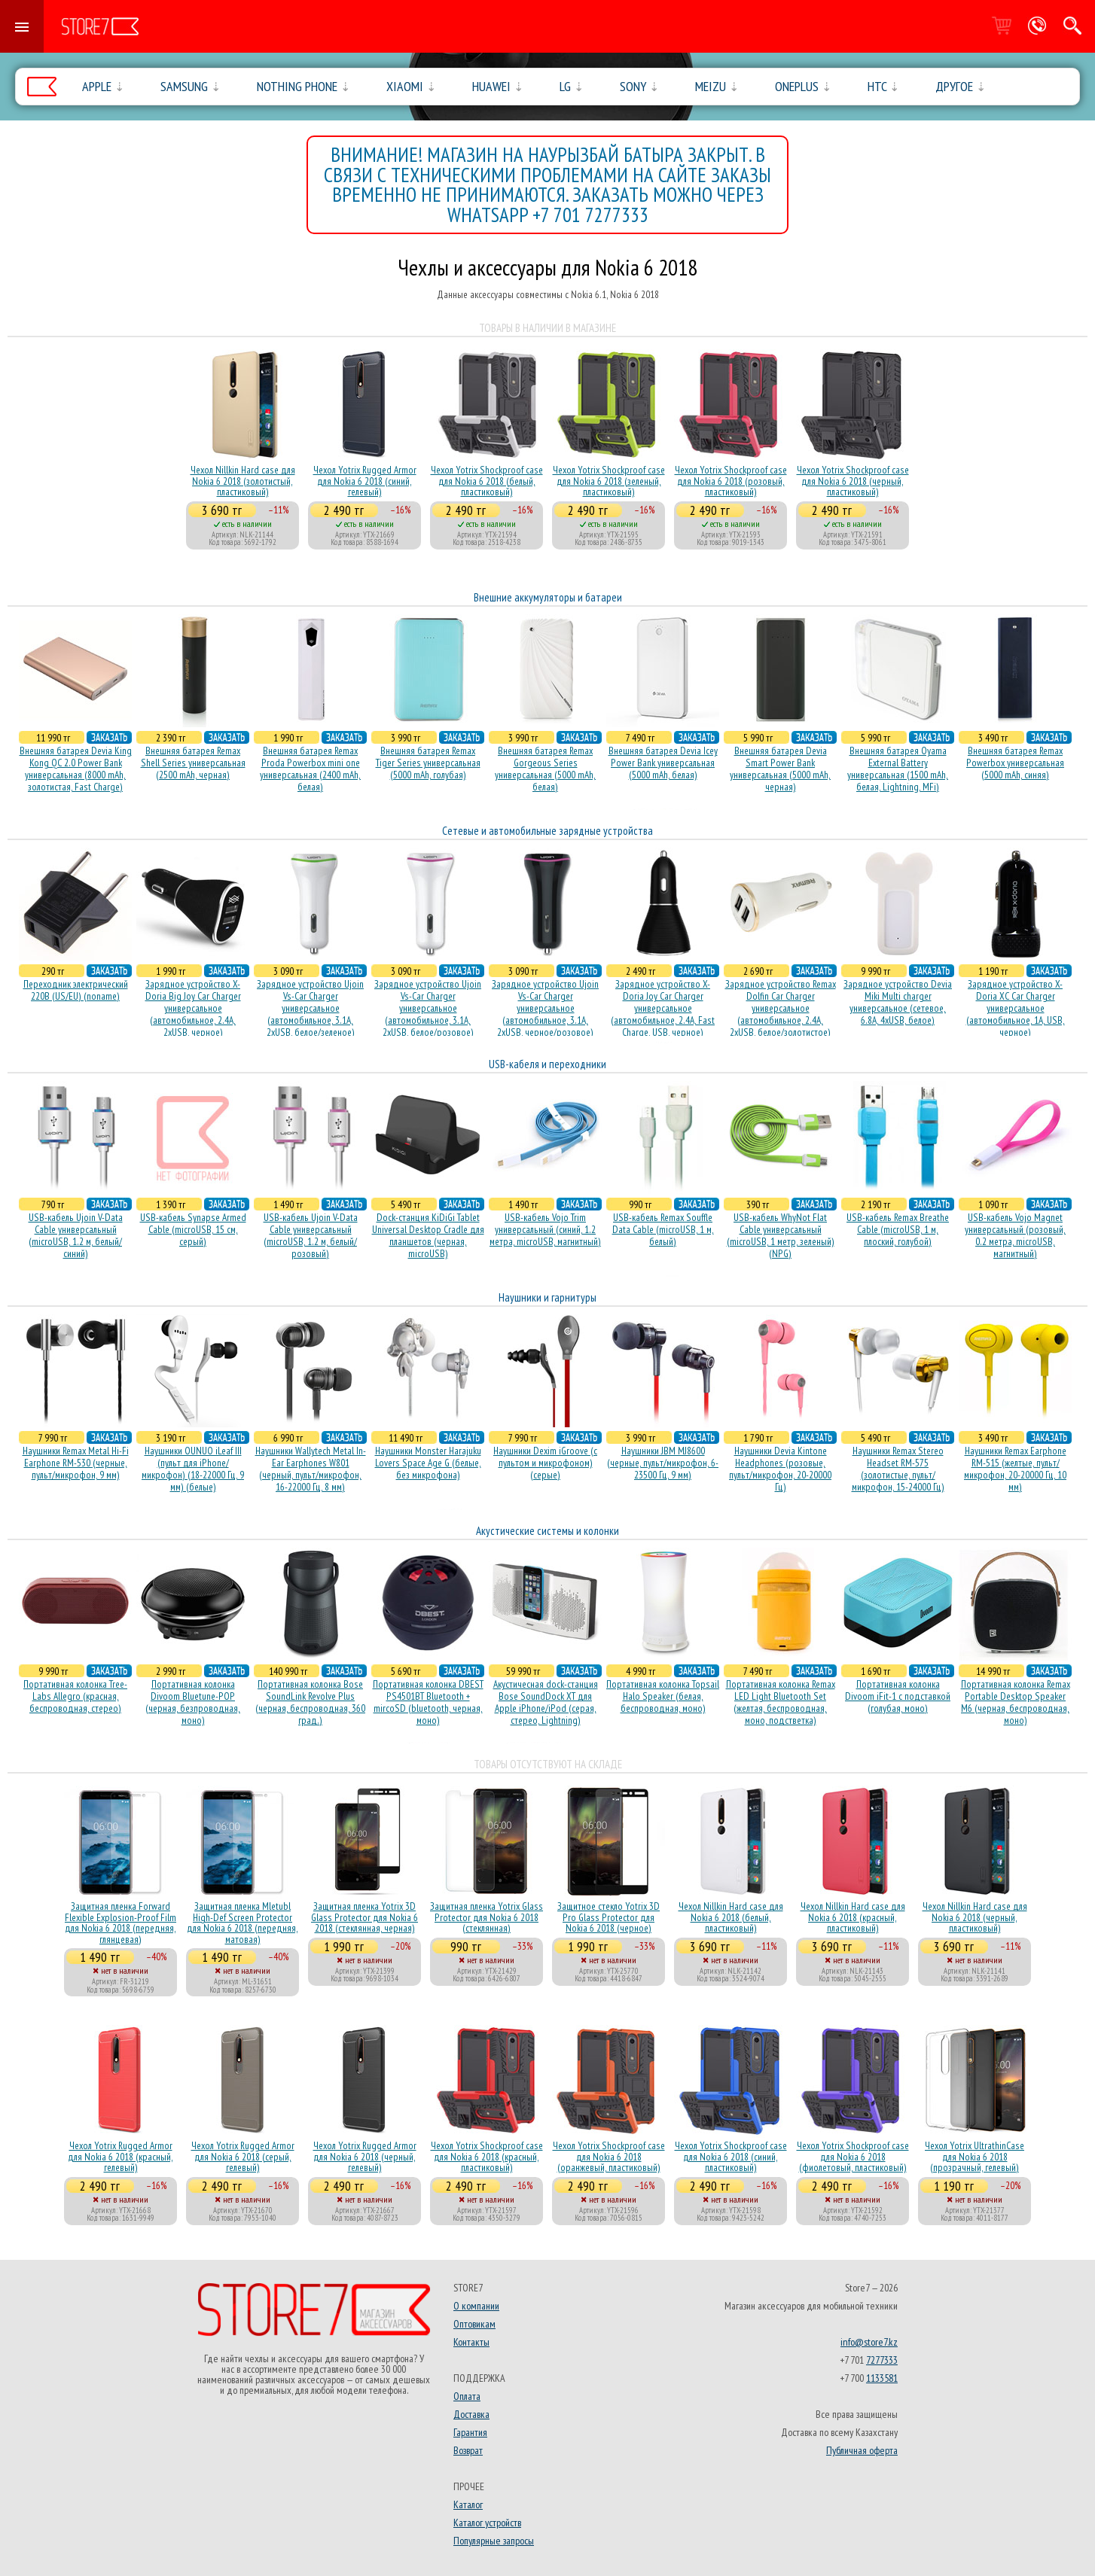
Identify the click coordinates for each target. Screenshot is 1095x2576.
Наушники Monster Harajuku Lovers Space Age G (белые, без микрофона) (428, 1462)
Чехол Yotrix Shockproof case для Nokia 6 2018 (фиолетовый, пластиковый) (853, 2156)
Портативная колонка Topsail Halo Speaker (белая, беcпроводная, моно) (662, 1696)
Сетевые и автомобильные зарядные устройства (547, 831)
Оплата (466, 2396)
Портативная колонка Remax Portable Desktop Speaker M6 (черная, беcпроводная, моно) (1015, 1702)
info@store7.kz (869, 2342)
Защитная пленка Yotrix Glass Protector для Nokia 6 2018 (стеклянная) (486, 1917)
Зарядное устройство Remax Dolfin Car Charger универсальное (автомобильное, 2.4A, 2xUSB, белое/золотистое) (780, 1008)
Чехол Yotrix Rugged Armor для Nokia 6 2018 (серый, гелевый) (242, 2156)
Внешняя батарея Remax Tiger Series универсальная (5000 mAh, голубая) (428, 762)
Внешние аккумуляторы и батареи (548, 597)
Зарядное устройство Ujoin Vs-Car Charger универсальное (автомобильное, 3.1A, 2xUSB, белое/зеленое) (310, 1008)
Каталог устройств (487, 2522)
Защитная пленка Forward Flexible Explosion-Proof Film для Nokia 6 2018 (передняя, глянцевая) (120, 1922)
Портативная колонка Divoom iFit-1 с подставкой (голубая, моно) (897, 1696)
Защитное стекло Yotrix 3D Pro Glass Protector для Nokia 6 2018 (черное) (608, 1917)
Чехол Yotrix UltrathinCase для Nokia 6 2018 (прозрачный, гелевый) (974, 2156)
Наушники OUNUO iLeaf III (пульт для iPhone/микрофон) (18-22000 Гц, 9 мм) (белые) (193, 1469)
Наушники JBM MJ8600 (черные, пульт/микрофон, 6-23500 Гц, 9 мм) (662, 1462)
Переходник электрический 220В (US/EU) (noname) (75, 990)
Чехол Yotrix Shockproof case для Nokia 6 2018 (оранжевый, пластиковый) (609, 2156)
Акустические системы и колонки (547, 1531)
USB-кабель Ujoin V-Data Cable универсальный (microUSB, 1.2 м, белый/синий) (76, 1235)
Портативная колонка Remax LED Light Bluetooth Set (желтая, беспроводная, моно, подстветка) (780, 1702)
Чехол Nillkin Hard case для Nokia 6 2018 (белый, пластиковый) (731, 1917)
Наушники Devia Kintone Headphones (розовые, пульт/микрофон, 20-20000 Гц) (780, 1469)
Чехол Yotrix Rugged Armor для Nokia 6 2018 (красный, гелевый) (120, 2156)
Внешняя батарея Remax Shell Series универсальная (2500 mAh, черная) (193, 762)
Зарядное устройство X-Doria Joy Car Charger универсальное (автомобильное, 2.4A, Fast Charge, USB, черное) (663, 1008)
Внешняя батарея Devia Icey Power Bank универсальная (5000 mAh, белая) (663, 762)
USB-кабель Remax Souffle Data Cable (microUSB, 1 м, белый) (663, 1229)
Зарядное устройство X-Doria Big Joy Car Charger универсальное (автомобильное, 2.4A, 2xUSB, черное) (193, 1008)
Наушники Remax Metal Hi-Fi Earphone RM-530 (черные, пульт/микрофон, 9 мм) (76, 1462)
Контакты (471, 2342)
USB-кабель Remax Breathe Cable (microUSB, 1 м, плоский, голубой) (897, 1229)
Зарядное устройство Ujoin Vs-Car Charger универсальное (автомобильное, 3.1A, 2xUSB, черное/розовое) (545, 1008)
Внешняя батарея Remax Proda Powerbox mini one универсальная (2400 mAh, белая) (310, 768)
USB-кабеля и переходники (547, 1064)
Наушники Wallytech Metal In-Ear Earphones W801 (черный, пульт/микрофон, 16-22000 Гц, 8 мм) (310, 1469)
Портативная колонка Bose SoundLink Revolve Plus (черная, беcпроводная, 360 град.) (310, 1702)
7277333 (882, 2360)
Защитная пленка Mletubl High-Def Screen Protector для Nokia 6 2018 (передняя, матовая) (242, 1922)
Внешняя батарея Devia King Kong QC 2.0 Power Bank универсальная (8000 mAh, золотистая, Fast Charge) (76, 768)
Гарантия (470, 2432)
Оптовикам (474, 2324)
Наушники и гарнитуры (547, 1297)
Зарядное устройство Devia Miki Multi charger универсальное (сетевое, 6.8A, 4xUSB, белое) (897, 1002)
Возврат (468, 2450)
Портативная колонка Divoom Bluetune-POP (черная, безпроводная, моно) (192, 1702)
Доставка (471, 2414)
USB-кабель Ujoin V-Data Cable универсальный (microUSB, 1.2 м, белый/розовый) (311, 1235)
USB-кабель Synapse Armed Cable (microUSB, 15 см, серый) (193, 1229)
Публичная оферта (862, 2450)
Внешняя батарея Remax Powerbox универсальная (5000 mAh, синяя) (1015, 762)
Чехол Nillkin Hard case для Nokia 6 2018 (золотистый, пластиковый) (243, 480)
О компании (476, 2306)
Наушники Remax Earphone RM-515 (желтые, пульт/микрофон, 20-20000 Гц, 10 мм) (1015, 1469)
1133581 (882, 2378)
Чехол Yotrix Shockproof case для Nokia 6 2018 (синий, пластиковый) (731, 2156)
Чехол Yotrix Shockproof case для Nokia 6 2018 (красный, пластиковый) (487, 2156)
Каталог (468, 2504)
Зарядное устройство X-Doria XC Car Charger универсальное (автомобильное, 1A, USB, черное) (1015, 1008)
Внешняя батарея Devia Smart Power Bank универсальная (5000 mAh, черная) (780, 768)
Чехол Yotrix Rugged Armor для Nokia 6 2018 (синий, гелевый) (364, 480)
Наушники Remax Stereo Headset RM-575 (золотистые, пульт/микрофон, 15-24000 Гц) (898, 1469)
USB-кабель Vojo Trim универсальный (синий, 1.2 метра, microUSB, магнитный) (545, 1229)
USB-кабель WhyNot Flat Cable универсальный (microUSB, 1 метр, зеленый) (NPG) (780, 1235)
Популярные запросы (493, 2540)
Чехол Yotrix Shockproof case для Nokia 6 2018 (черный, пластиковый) (853, 480)
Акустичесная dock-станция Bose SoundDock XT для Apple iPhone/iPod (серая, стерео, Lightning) (545, 1702)
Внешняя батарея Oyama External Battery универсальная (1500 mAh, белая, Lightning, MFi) (897, 768)
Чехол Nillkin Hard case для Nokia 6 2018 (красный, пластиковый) (853, 1917)
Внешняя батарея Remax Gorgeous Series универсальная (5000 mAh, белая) (545, 768)
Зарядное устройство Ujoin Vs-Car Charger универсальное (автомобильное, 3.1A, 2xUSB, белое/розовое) (427, 1008)
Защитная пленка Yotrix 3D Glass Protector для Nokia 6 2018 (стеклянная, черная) (364, 1917)
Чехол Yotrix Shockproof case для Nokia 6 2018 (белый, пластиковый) (487, 480)
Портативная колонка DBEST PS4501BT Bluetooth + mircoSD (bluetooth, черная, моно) (428, 1702)
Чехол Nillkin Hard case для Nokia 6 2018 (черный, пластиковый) (975, 1917)
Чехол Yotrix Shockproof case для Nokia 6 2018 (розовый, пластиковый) (731, 480)
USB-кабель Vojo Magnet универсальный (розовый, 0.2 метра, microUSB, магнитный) (1015, 1235)
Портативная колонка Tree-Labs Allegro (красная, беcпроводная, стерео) (75, 1696)
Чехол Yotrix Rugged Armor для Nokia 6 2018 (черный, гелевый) (364, 2156)
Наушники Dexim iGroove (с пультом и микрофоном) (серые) (545, 1462)
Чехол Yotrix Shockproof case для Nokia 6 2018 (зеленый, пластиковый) (609, 480)
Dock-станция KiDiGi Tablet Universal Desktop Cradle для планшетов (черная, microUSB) (428, 1235)
